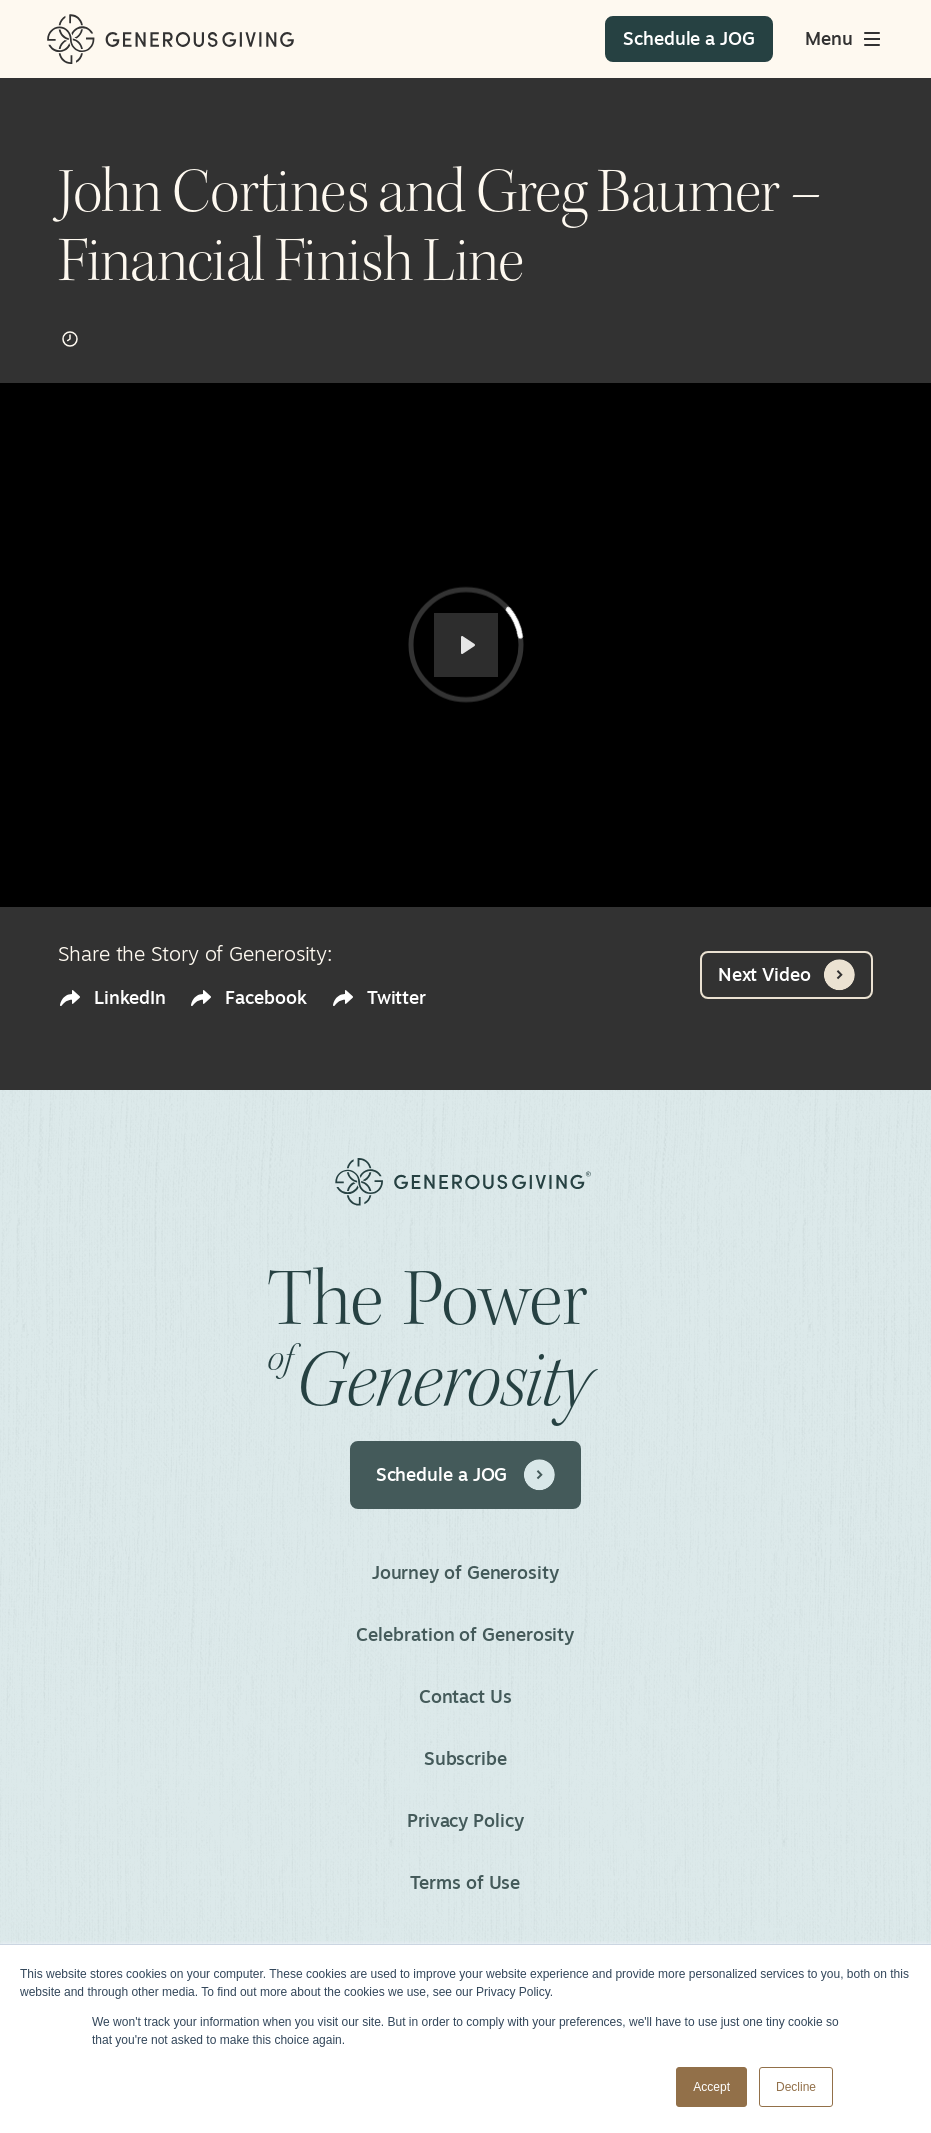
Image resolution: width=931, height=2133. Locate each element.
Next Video (786, 975)
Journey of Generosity (465, 1572)
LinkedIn (111, 997)
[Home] (170, 39)
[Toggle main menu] (845, 39)
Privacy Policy (465, 1820)
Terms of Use (466, 1882)
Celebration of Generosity (466, 1634)
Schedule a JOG (466, 1475)
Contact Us (465, 1696)
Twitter (378, 997)
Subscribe (465, 1758)
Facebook (247, 997)
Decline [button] (796, 2087)
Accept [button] (711, 2087)
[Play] (466, 645)
